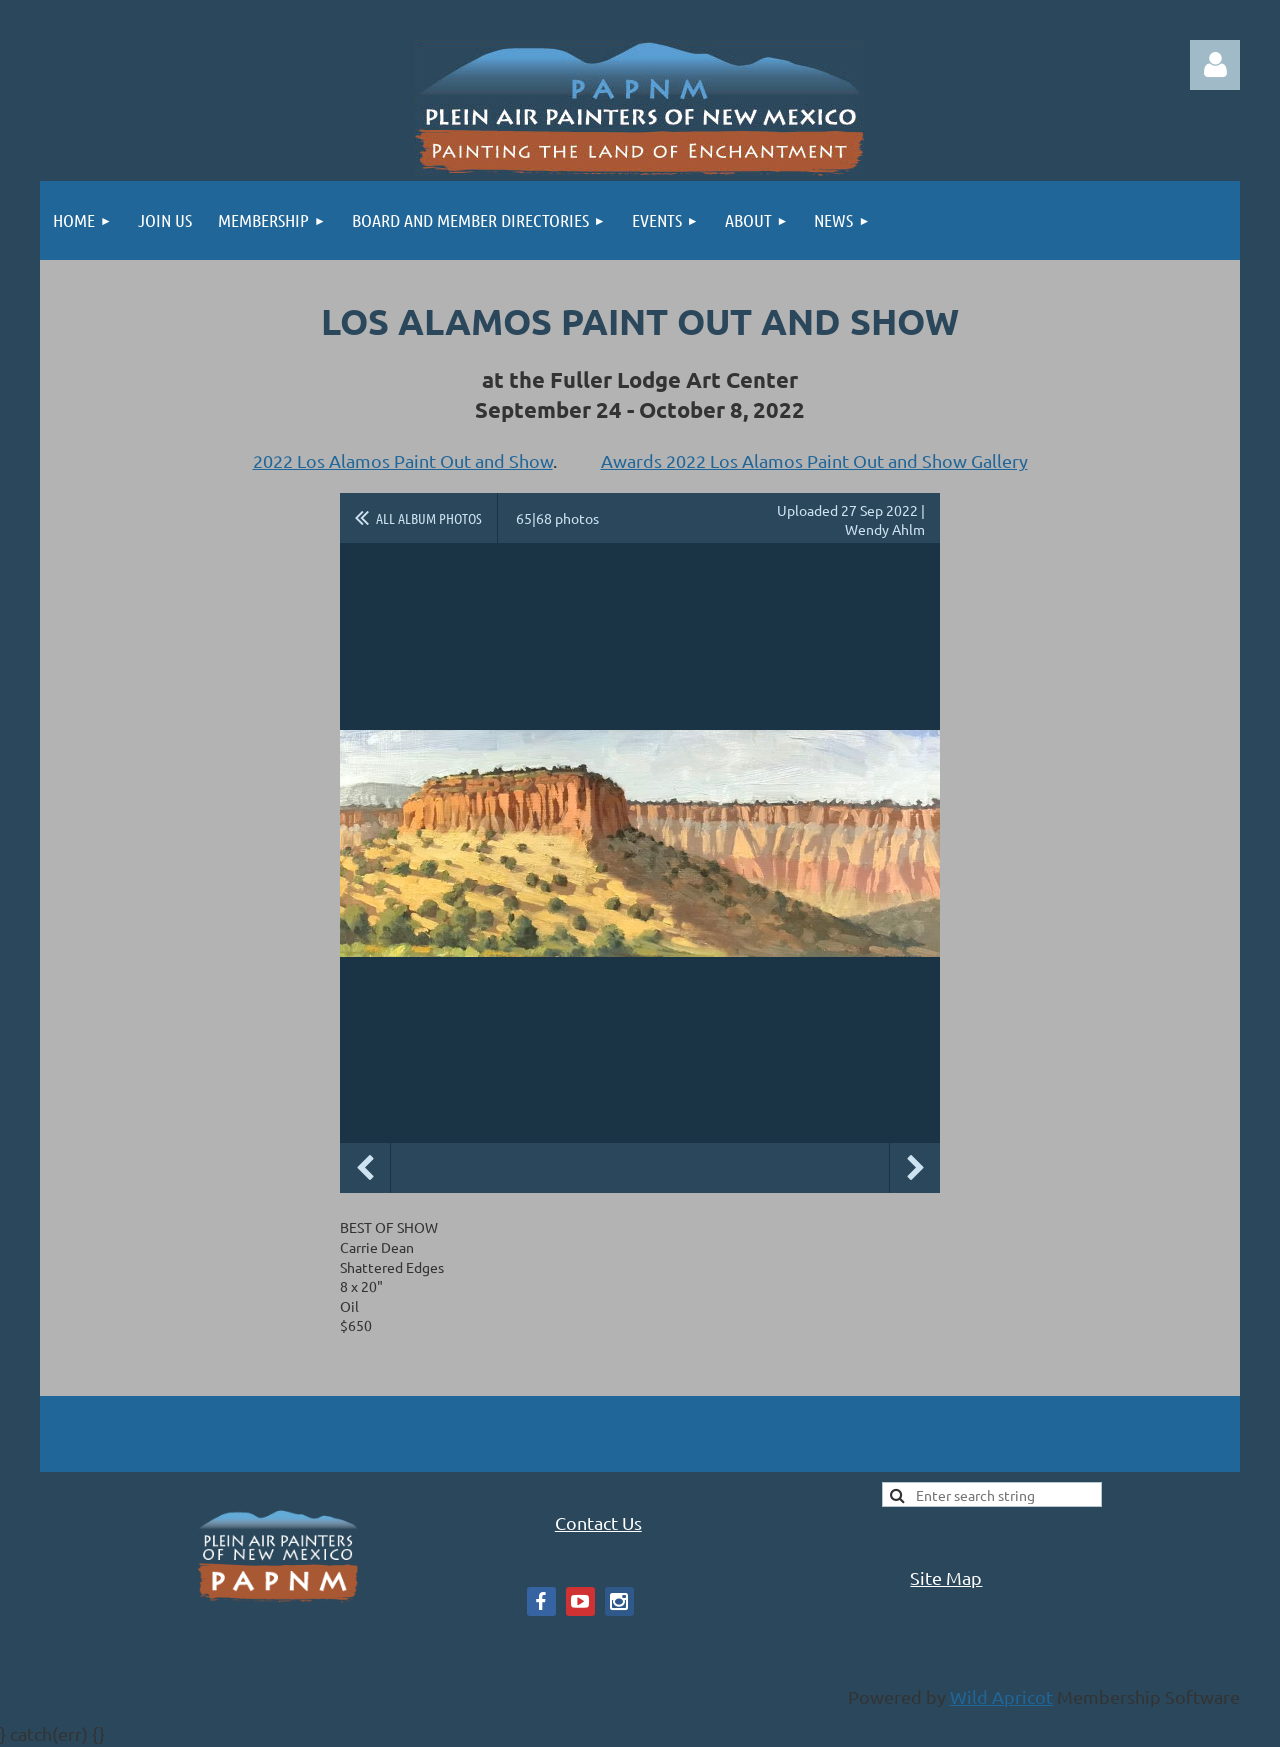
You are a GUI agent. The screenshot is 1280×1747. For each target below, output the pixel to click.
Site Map (946, 1577)
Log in (1215, 65)
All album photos (429, 518)
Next (915, 1168)
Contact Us (598, 1522)
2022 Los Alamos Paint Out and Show (403, 460)
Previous (365, 1168)
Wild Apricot (1001, 1696)
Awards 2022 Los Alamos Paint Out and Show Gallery (814, 460)
